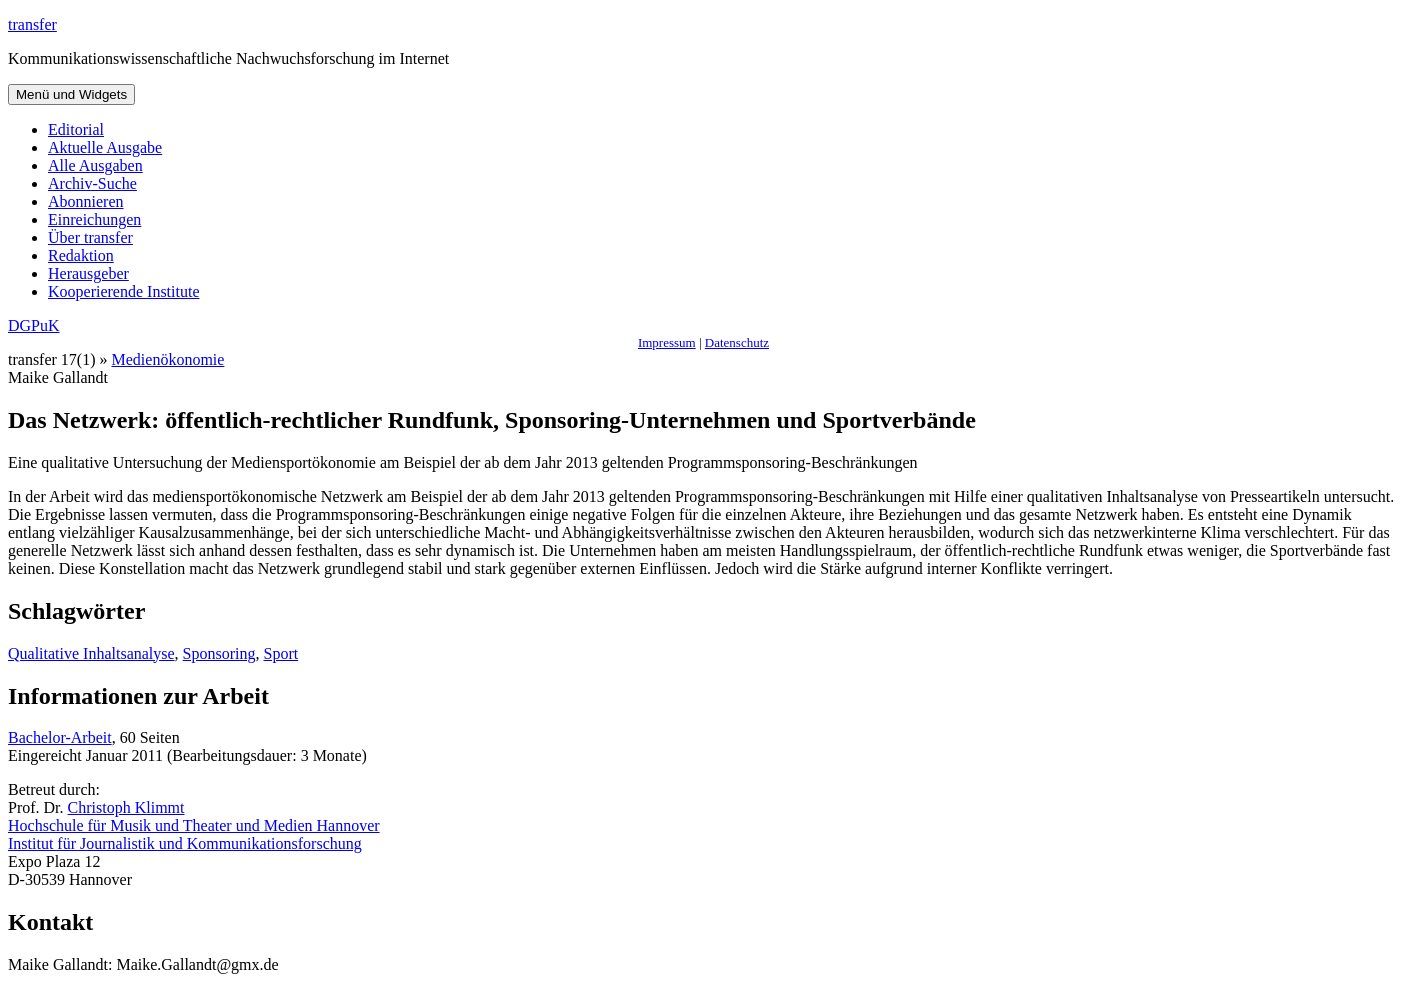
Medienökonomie (168, 359)
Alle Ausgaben (95, 165)
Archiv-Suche (92, 183)
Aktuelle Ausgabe (105, 147)
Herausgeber (88, 273)
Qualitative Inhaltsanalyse (91, 653)
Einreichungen (94, 219)
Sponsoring (219, 653)
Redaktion (81, 255)
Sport (281, 653)
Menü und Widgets (71, 94)
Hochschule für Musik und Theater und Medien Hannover (194, 825)
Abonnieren (86, 201)
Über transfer (90, 237)
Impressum (667, 342)
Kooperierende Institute (124, 291)
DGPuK (34, 325)
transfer (32, 24)
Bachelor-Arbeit (60, 737)
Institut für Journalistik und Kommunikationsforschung (185, 843)
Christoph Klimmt (126, 807)
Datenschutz (737, 342)
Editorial (76, 129)
